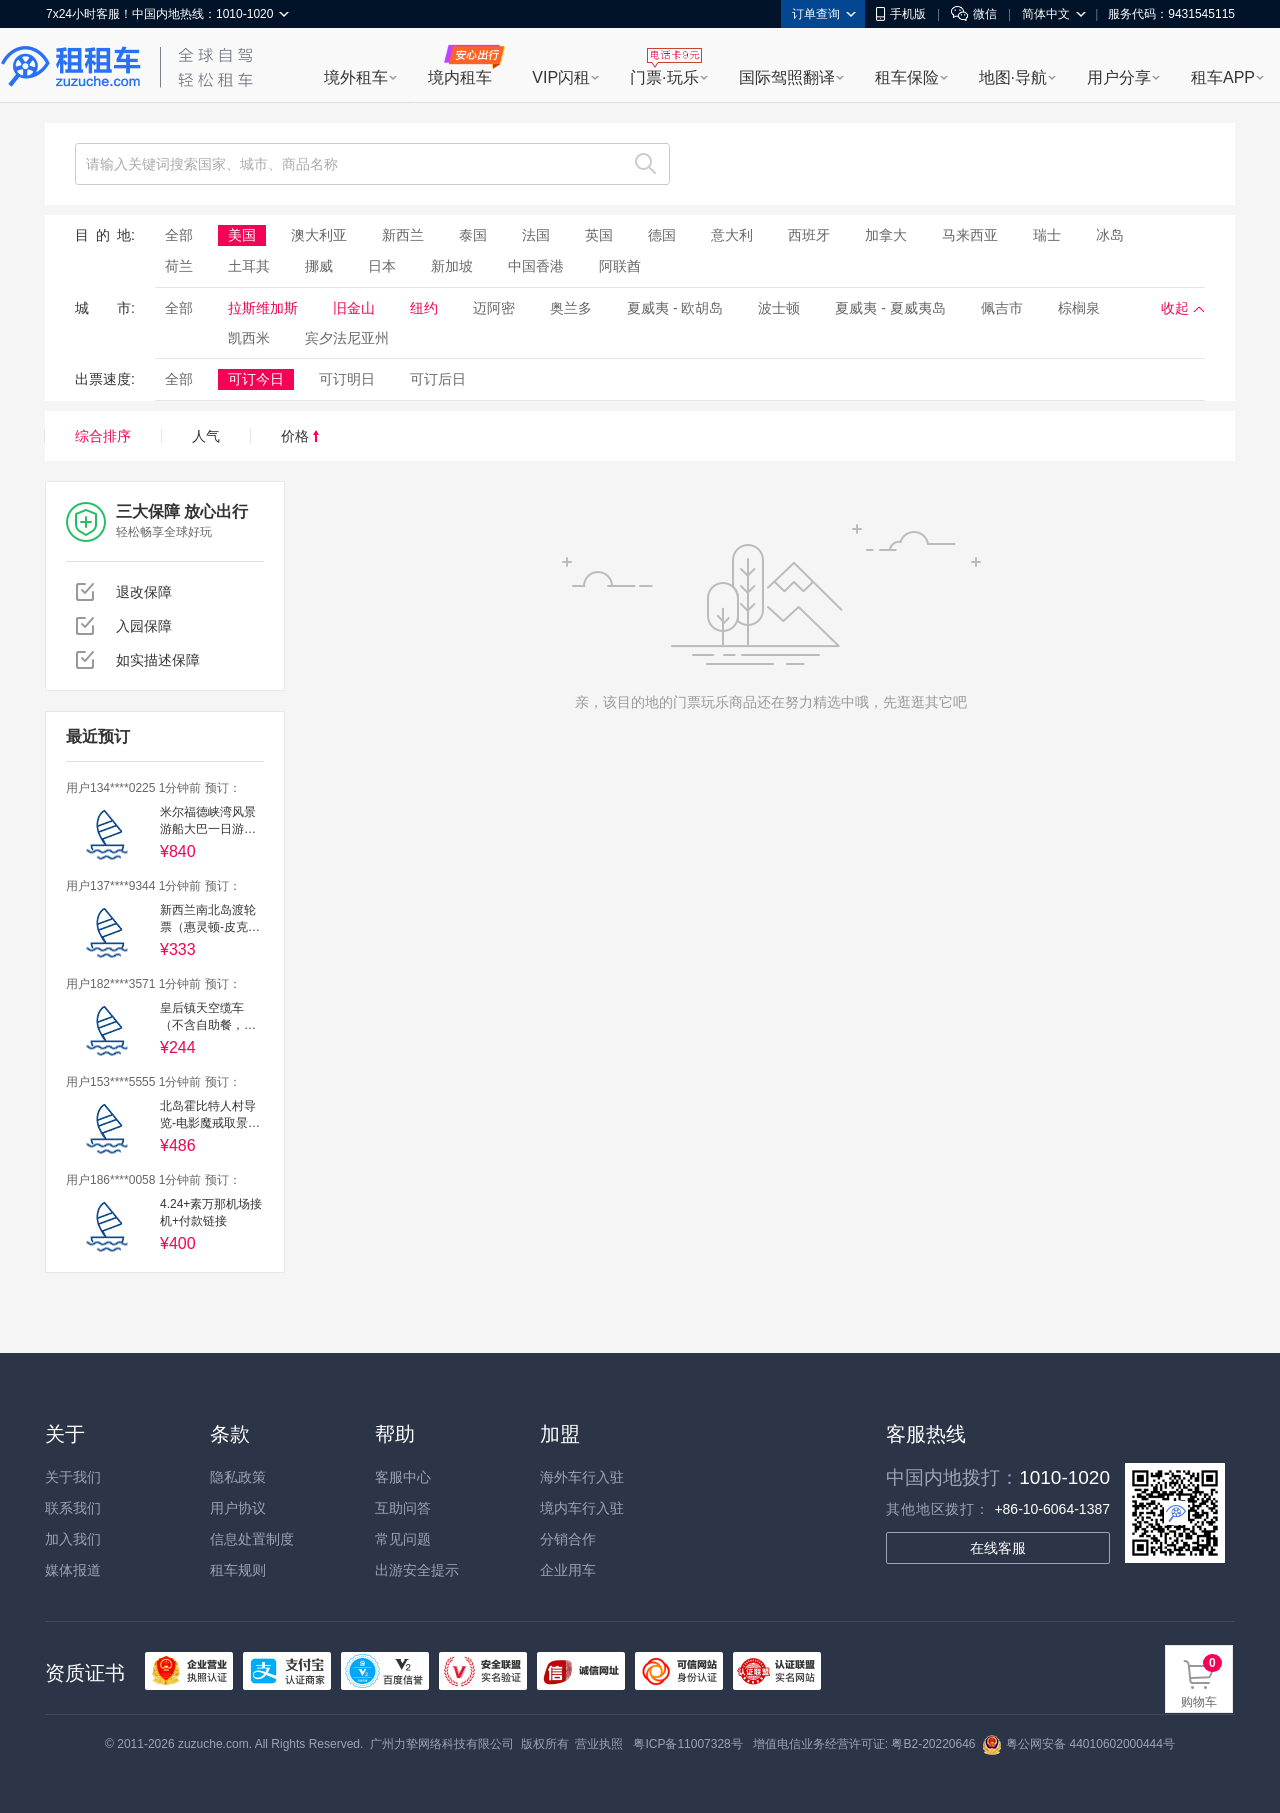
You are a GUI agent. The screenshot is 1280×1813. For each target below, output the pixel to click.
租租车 (71, 67)
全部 (179, 235)
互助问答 (403, 1508)
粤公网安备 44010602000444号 (1078, 1744)
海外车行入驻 (582, 1477)
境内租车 (460, 77)
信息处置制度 (252, 1539)
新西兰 (403, 235)
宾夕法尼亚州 (347, 338)
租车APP (1223, 77)
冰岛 (1110, 235)
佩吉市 (1002, 308)
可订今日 (256, 379)
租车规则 (238, 1570)
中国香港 (536, 266)
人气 (206, 436)
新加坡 (452, 266)
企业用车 (568, 1570)
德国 (662, 235)
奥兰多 (571, 308)
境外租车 (356, 77)
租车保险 (907, 77)
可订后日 (438, 379)
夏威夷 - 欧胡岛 (675, 308)
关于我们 (73, 1477)
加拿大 (886, 235)
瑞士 (1047, 235)
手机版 (901, 14)
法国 (536, 235)
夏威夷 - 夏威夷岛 (890, 308)
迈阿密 (494, 308)
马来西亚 (970, 235)
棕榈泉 (1079, 308)
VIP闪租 (561, 77)
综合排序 (103, 436)
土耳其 (249, 266)
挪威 (319, 266)
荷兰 (179, 266)
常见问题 (403, 1539)
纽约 (424, 308)
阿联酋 (620, 266)
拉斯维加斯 (263, 308)
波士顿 (779, 308)
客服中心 (403, 1477)
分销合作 (568, 1539)
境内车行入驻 (582, 1508)
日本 (382, 266)
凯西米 (249, 338)
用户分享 (1119, 77)
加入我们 (73, 1539)
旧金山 (354, 308)
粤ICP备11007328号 (687, 1744)
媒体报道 (73, 1570)
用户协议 (238, 1508)
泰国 (473, 235)
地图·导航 (1013, 77)
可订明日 (347, 379)
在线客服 (998, 1548)
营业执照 (599, 1744)
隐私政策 (238, 1477)
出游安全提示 (417, 1570)
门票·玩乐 (664, 77)
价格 (300, 436)
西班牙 (809, 235)
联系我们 (73, 1508)
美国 (242, 235)
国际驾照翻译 (787, 77)
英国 (599, 235)
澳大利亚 (319, 235)
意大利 (732, 235)
